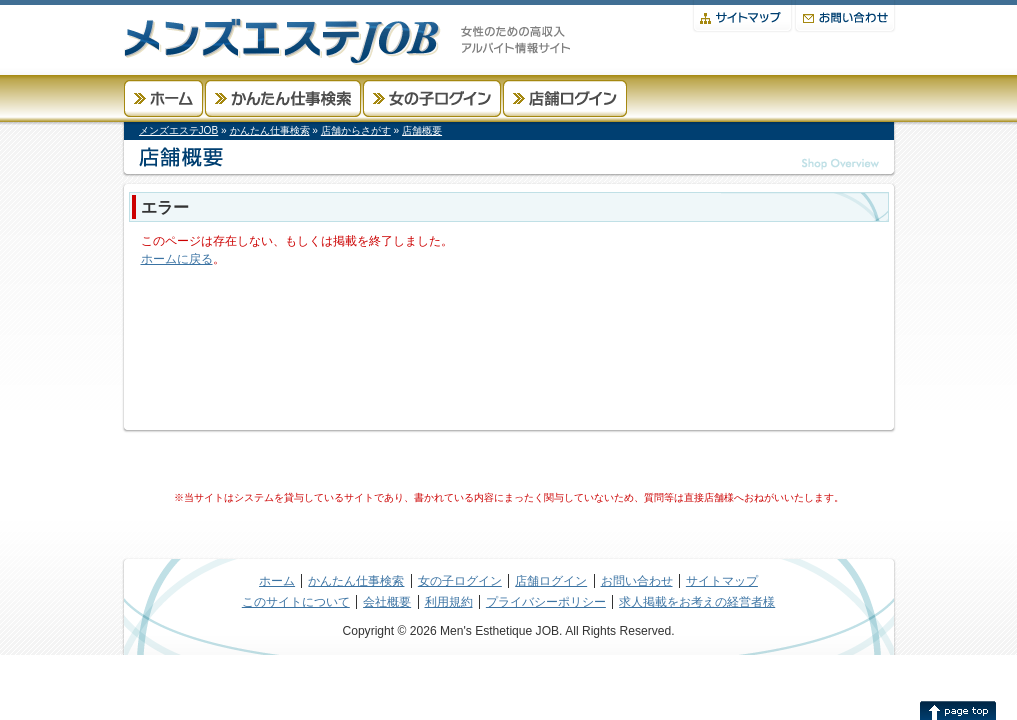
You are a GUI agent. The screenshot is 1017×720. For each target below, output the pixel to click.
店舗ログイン (565, 98)
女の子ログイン (432, 98)
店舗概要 (422, 130)
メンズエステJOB (179, 130)
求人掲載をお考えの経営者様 (697, 602)
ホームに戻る (177, 259)
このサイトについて (296, 602)
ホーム (163, 98)
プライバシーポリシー (546, 602)
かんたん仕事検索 (283, 98)
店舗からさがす (356, 130)
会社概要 (387, 602)
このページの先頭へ (958, 710)
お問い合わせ (845, 16)
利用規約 (449, 602)
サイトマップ (742, 16)
